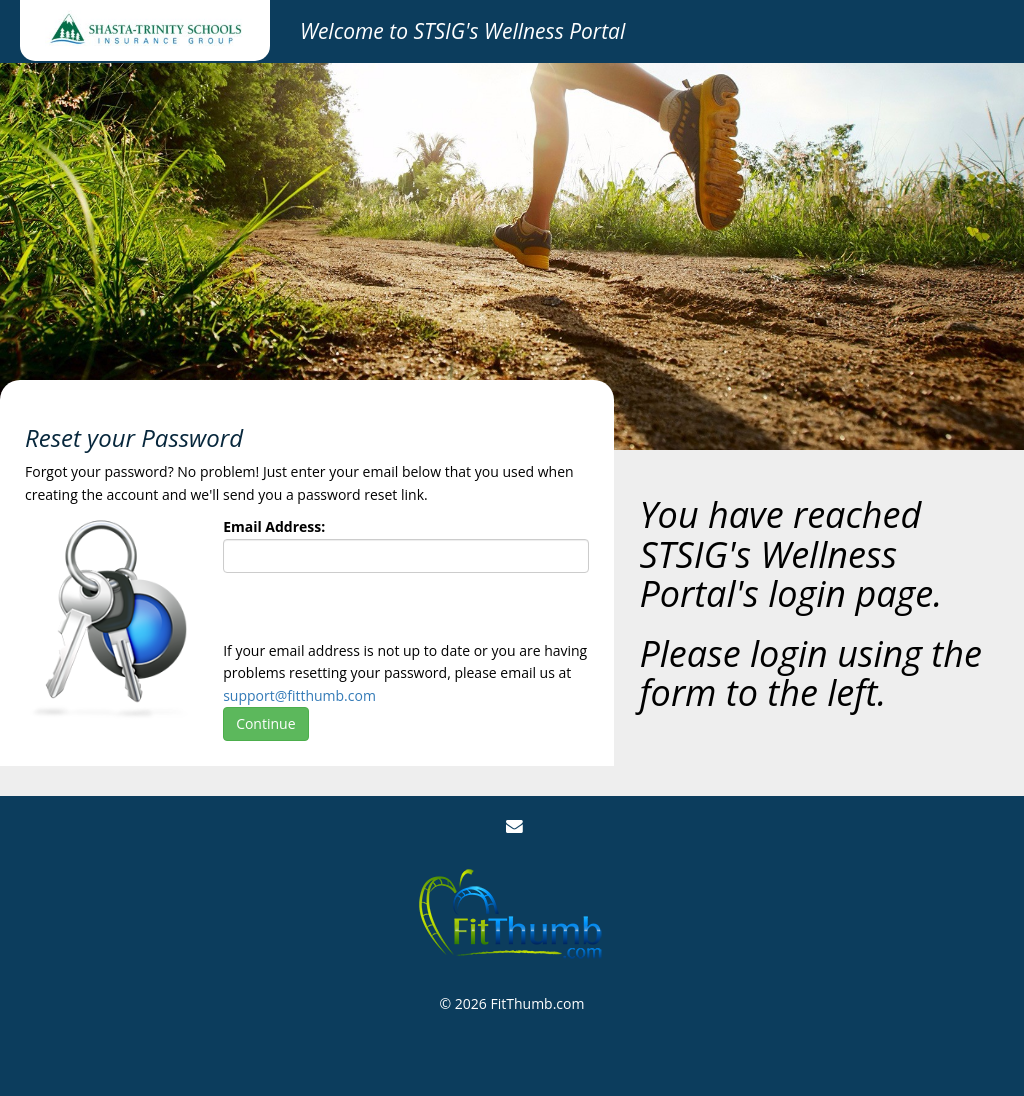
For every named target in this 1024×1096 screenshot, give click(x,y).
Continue (265, 723)
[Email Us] (514, 826)
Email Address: (274, 526)
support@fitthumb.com (299, 695)
